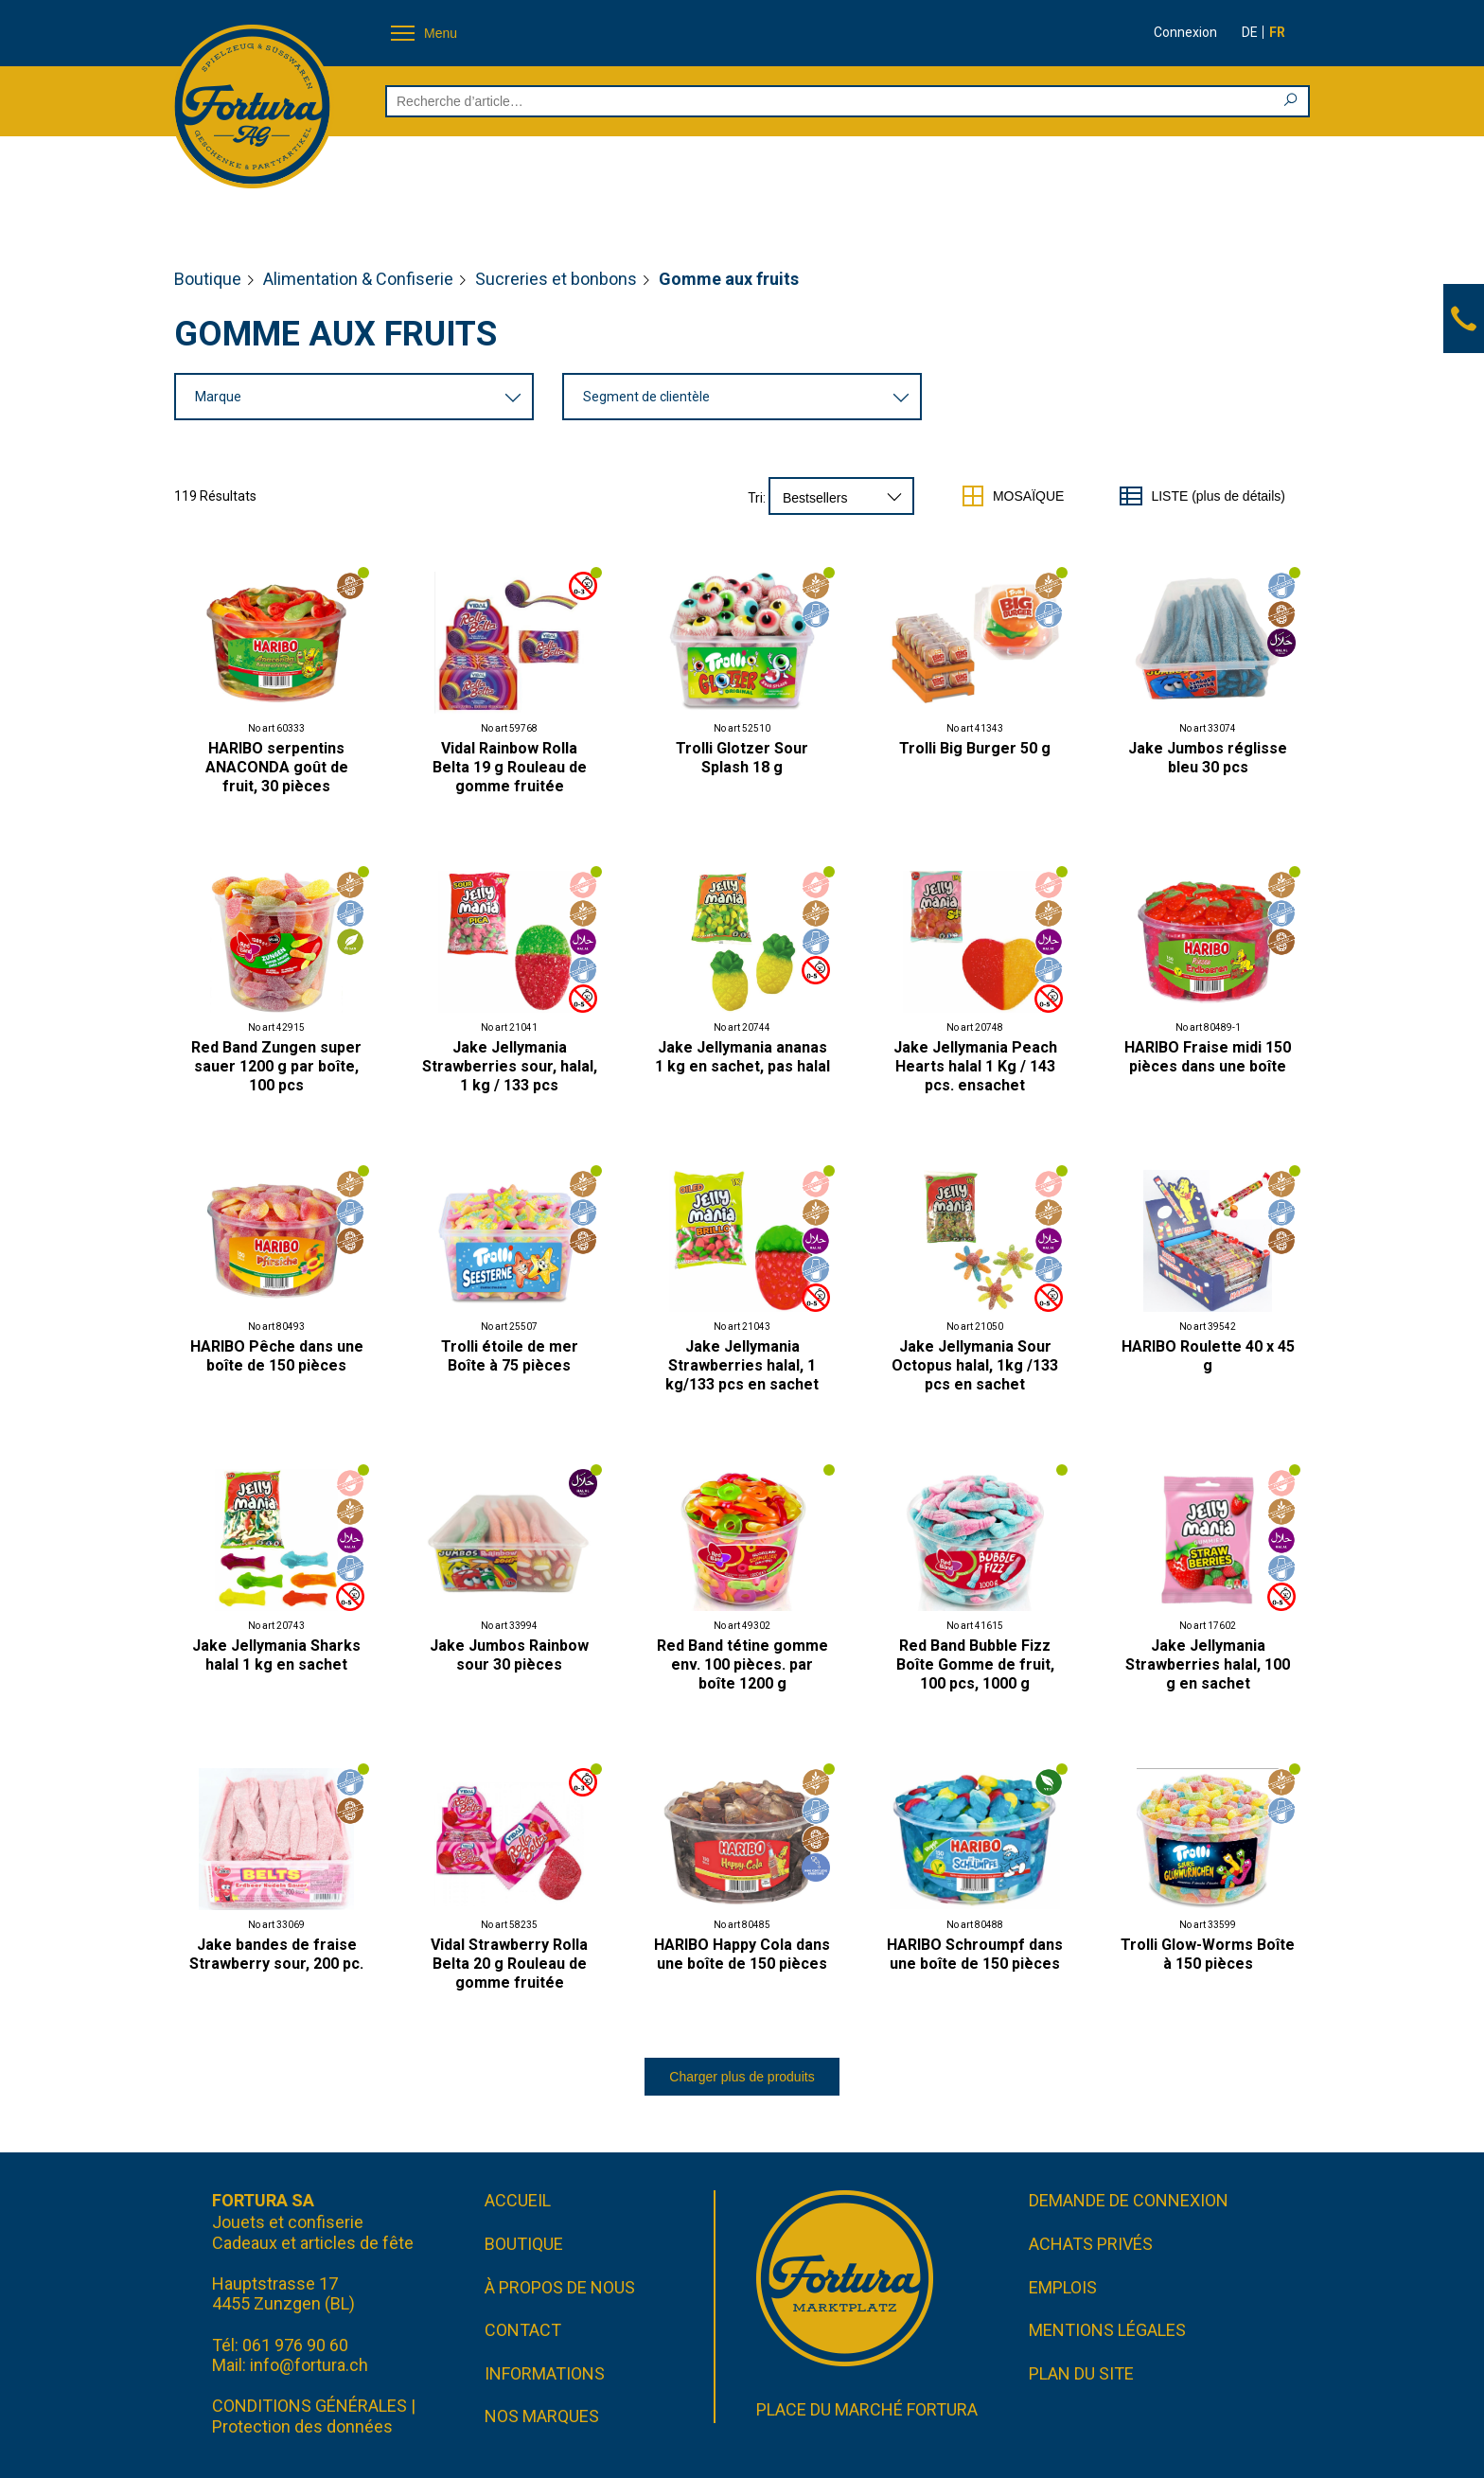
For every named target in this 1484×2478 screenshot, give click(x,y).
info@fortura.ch (309, 2365)
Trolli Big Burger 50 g (975, 748)
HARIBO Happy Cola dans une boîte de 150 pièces (742, 1954)
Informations (545, 2373)
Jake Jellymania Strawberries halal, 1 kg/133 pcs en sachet (742, 1365)
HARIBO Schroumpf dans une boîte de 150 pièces (975, 1954)
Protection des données (302, 2426)
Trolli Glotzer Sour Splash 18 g (742, 757)
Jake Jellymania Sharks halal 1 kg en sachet (276, 1655)
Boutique (207, 279)
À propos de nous (560, 2287)
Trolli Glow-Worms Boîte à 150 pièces (1208, 1954)
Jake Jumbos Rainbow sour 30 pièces (509, 1655)
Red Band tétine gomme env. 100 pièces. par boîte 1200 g (742, 1664)
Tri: (757, 497)
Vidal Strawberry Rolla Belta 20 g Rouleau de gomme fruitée (509, 1963)
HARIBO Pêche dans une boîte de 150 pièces (276, 1355)
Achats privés (1091, 2244)
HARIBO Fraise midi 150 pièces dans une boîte (1207, 1056)
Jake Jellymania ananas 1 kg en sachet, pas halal (742, 1056)
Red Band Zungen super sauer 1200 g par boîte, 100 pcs (276, 1066)
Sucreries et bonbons (556, 279)
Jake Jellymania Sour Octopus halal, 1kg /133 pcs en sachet (975, 1365)
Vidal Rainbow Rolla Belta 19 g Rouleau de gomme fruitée (510, 767)
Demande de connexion (1128, 2200)
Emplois (1063, 2287)
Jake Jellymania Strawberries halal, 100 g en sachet (1207, 1664)
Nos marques (542, 2416)
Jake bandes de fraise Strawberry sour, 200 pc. (276, 1954)
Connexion (1185, 32)
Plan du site (1081, 2373)
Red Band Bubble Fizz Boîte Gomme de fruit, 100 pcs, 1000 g (975, 1664)
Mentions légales (1107, 2330)
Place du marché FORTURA (867, 2409)
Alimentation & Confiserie (358, 279)
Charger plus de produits (741, 2076)
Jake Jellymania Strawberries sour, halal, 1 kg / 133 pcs (509, 1066)
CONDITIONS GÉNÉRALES (309, 2406)
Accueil (518, 2200)
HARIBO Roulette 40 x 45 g (1208, 1355)
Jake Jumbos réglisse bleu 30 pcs (1207, 757)
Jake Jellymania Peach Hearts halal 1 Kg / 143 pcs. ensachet (975, 1066)
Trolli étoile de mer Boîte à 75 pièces (509, 1355)
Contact (523, 2330)
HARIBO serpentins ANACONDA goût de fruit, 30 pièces (276, 767)
